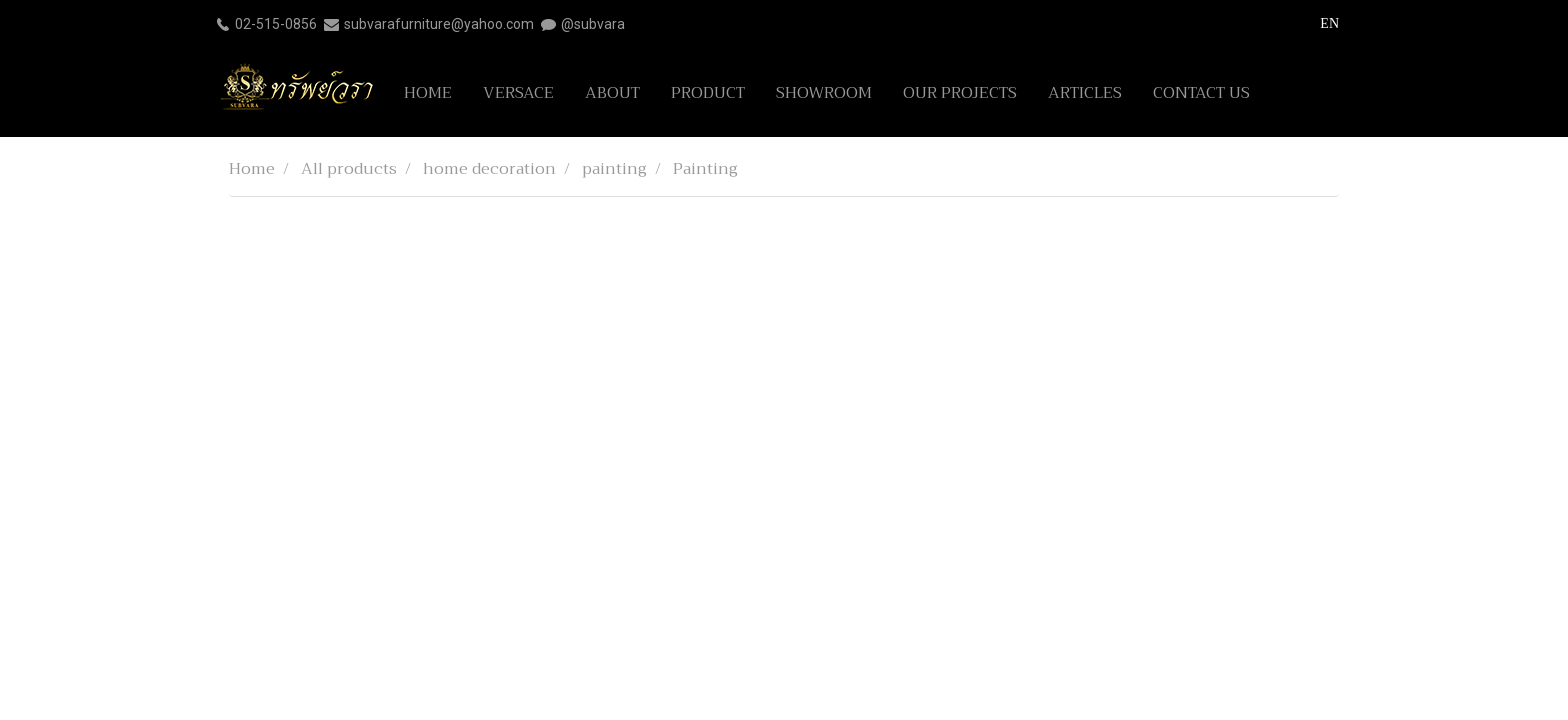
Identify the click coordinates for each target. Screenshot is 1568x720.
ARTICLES (1085, 93)
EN (1318, 23)
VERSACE (518, 93)
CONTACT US (1201, 93)
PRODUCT (708, 93)
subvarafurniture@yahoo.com (439, 24)
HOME (428, 93)
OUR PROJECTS (960, 93)
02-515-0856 (276, 24)
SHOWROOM (824, 93)
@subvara (593, 24)
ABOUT (612, 93)
